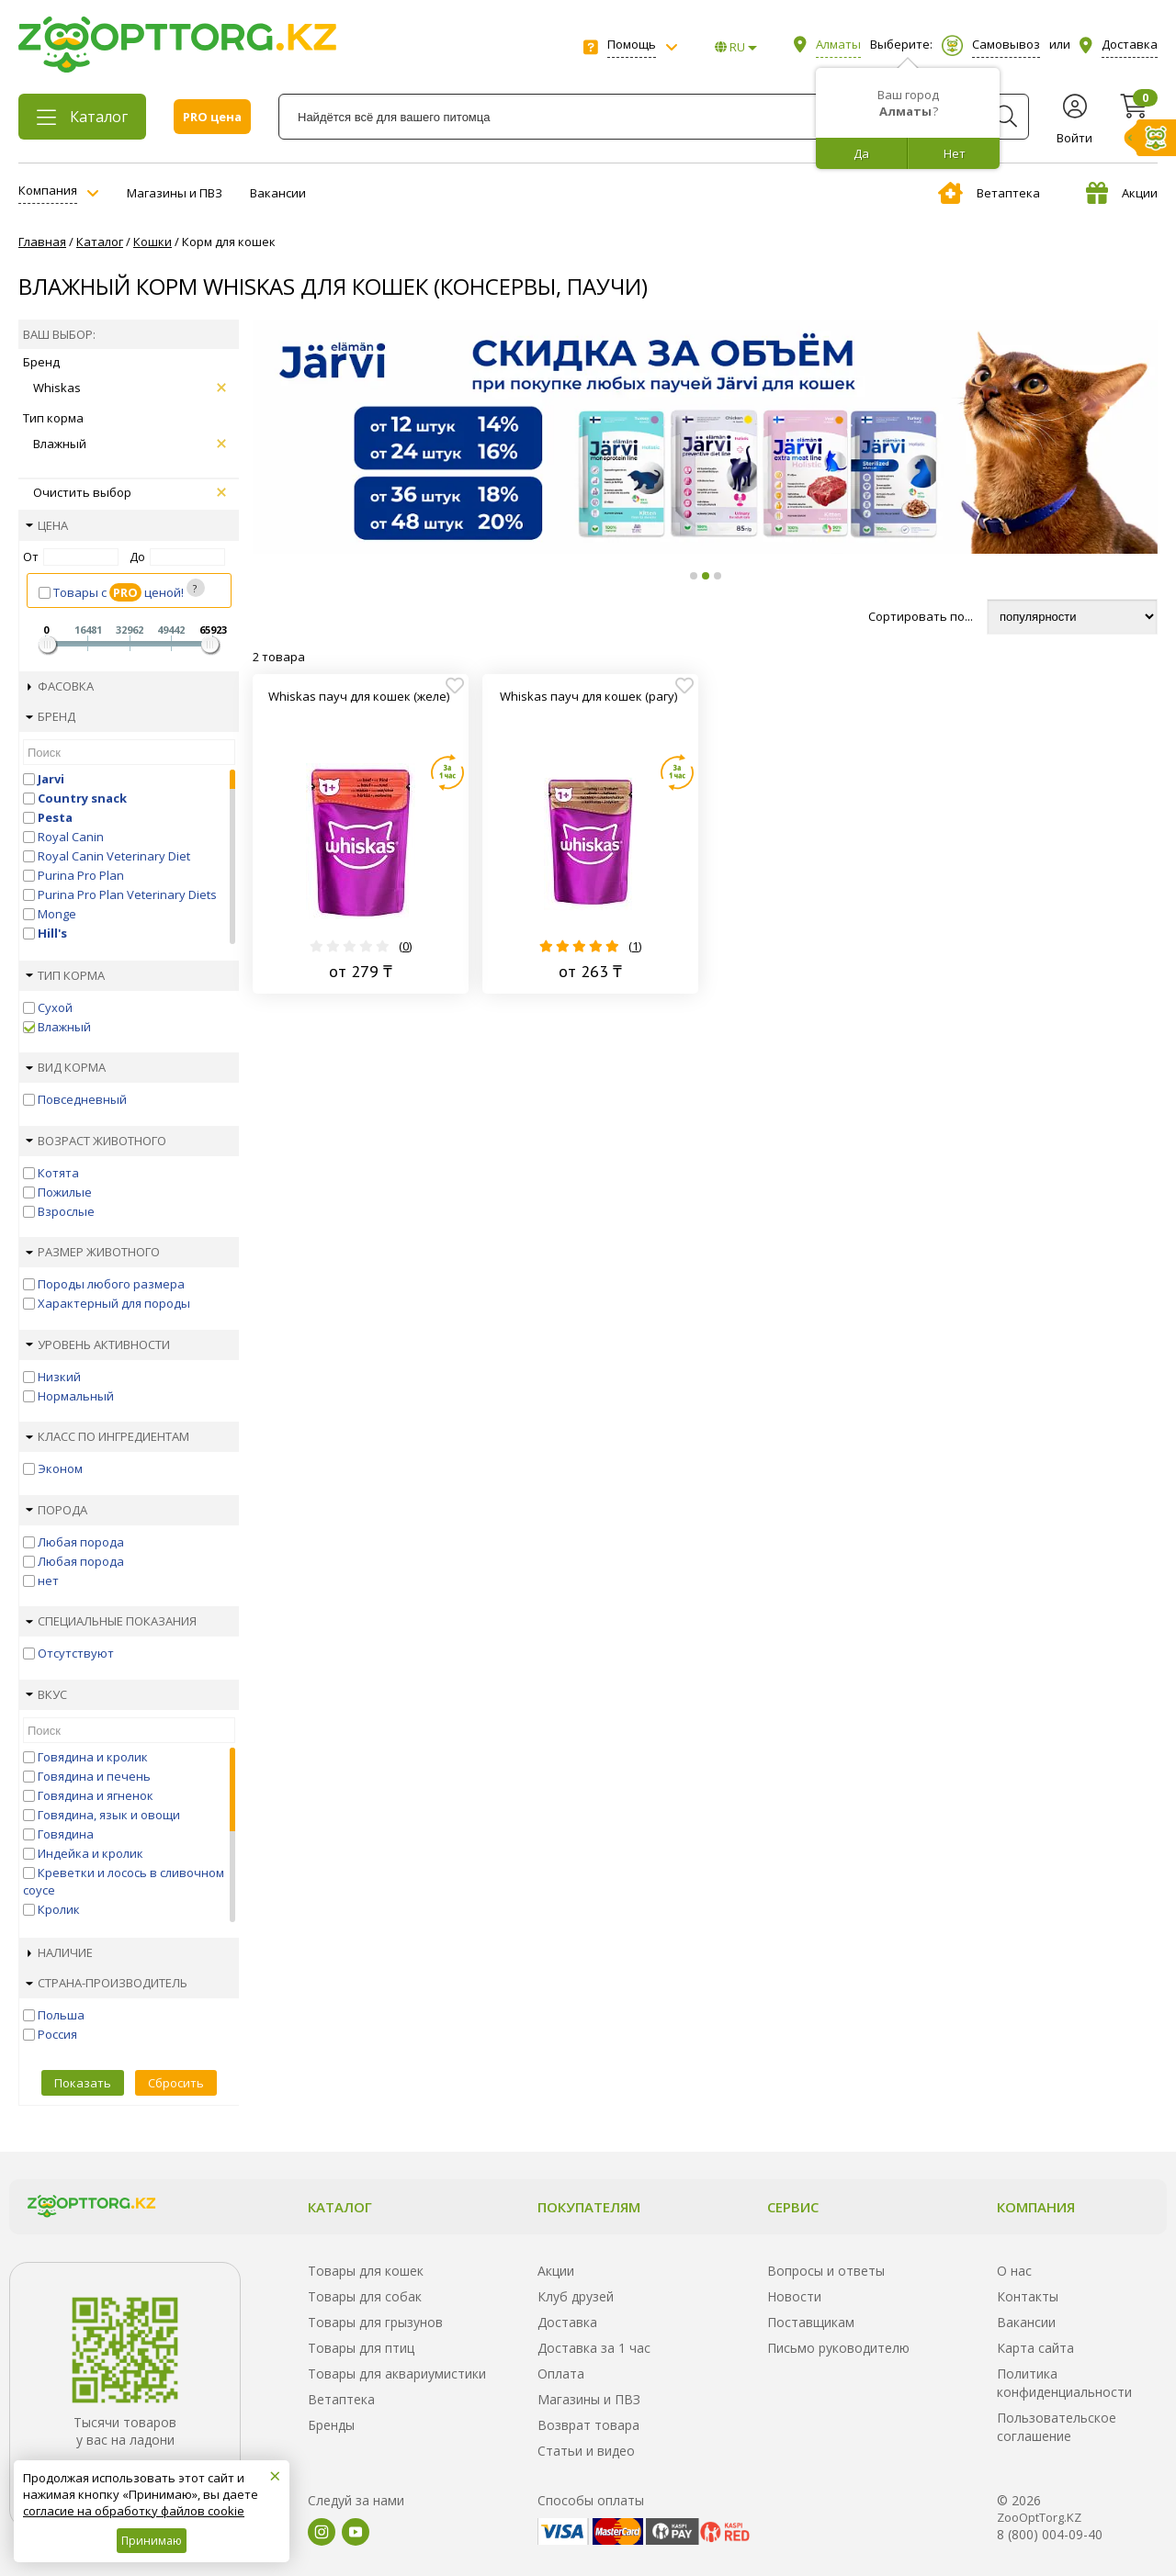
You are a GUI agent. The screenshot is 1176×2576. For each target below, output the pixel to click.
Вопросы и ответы (826, 2270)
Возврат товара (588, 2425)
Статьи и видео (586, 2450)
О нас (1014, 2270)
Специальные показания (111, 1621)
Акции (1122, 193)
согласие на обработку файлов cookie (133, 2511)
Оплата (560, 2373)
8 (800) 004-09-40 (1049, 2534)
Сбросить (176, 2083)
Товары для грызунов (375, 2322)
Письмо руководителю (838, 2348)
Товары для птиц (361, 2348)
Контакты (1027, 2296)
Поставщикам (810, 2322)
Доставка (567, 2322)
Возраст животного (96, 1140)
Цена (47, 525)
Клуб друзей (575, 2296)
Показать (82, 2083)
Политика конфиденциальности (1064, 2383)
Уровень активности (98, 1344)
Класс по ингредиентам (107, 1436)
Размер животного (93, 1251)
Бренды (331, 2425)
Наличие (60, 1952)
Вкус (46, 1694)
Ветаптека (989, 193)
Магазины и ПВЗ (174, 193)
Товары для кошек (366, 2270)
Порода (56, 1510)
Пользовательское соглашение (1056, 2427)
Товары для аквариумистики (397, 2373)
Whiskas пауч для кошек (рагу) (588, 696)
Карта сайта (1035, 2348)
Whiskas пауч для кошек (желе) (358, 696)
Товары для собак (365, 2296)
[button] (693, 575)
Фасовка (61, 686)
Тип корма (65, 975)
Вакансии (278, 193)
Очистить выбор (129, 492)
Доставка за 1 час (593, 2348)
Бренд (50, 716)
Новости (794, 2296)
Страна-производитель (106, 1982)
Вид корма (66, 1067)
